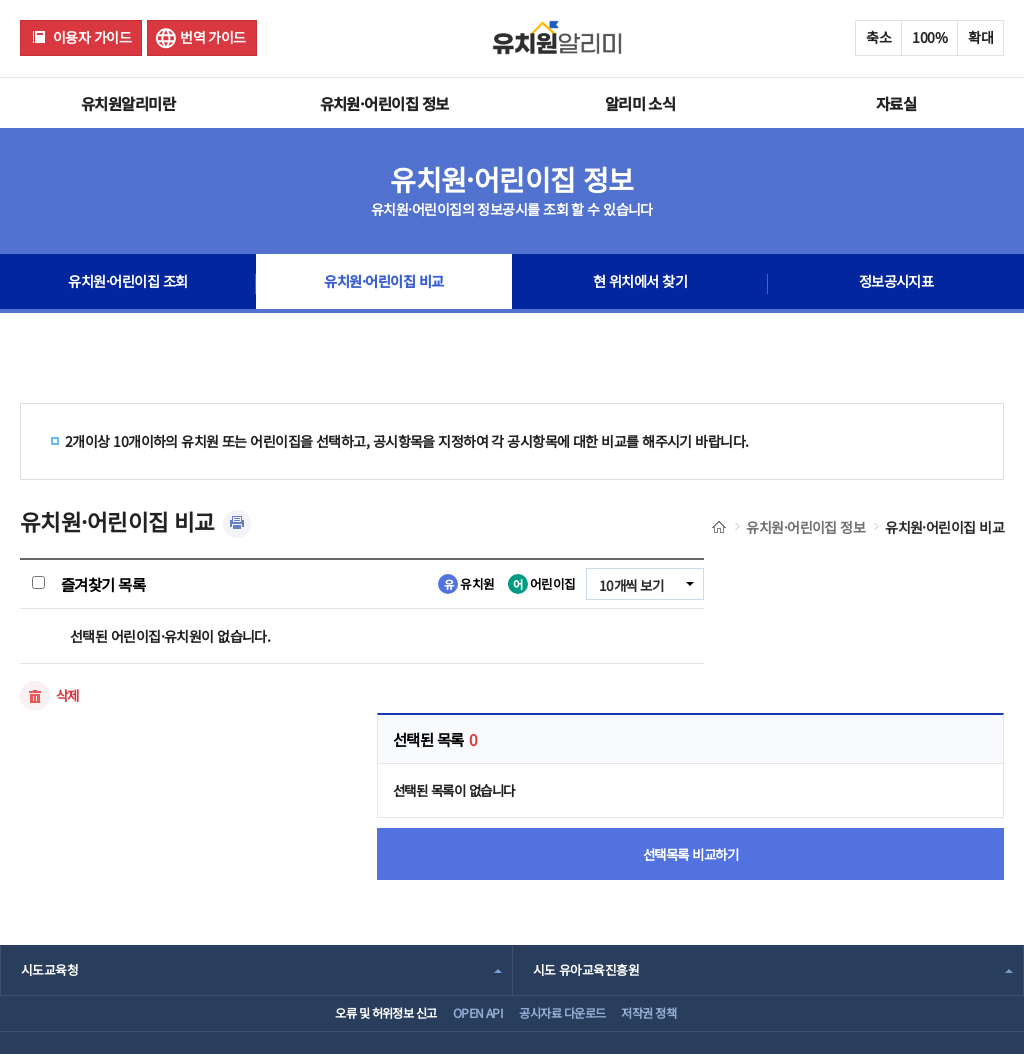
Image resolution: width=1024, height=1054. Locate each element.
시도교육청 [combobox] (49, 820)
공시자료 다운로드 (566, 870)
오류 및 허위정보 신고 (352, 870)
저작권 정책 (672, 870)
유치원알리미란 (128, 103)
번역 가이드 (213, 37)
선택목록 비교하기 (869, 700)
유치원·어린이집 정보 (384, 103)
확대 (980, 37)
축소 (878, 37)
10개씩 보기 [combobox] (629, 585)
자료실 (896, 103)
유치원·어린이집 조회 (128, 284)
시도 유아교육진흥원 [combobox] (586, 820)
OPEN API (464, 870)
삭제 (68, 696)
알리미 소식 (640, 103)
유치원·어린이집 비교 (384, 284)
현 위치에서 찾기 (640, 284)
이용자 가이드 (92, 37)
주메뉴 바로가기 (0, 0)
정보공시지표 (896, 284)
